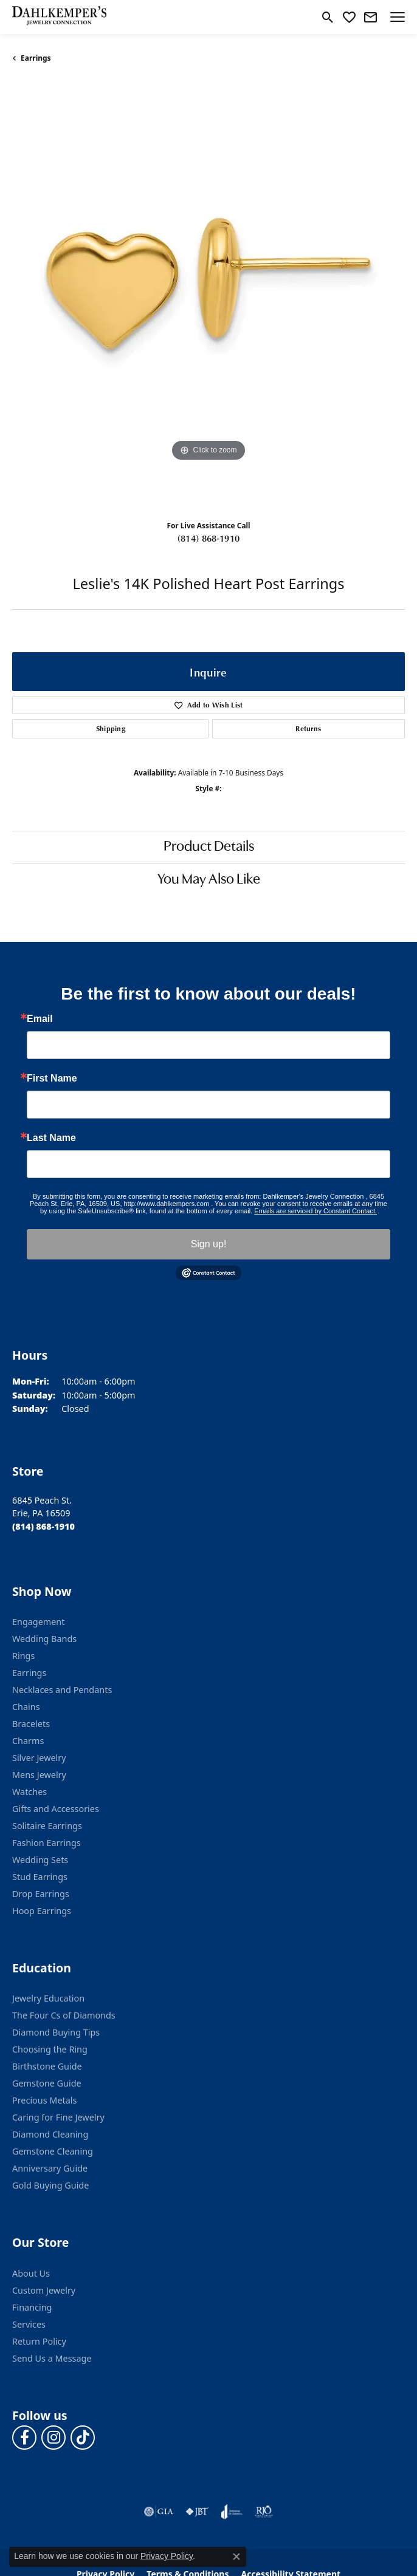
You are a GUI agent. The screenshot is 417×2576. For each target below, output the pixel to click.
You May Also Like (208, 880)
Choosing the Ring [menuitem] (50, 2049)
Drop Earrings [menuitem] (40, 1894)
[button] (328, 17)
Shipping (111, 728)
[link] (370, 17)
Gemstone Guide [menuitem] (46, 2083)
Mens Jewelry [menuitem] (39, 1774)
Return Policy (39, 2341)
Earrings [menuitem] (29, 1672)
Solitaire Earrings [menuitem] (47, 1825)
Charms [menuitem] (28, 1740)
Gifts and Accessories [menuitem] (55, 1808)
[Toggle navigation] (397, 17)
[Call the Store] (43, 1526)
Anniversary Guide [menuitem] (50, 2168)
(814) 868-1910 (208, 538)
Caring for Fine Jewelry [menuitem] (58, 2117)
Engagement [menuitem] (38, 1621)
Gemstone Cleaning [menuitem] (52, 2151)
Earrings (36, 58)
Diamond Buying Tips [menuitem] (56, 2032)
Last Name (51, 1138)
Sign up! (209, 1244)
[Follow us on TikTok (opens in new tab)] (83, 2437)
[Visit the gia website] (158, 2512)
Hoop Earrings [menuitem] (41, 1911)
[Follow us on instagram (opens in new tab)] (53, 2437)
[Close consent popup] (236, 2556)
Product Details (209, 847)
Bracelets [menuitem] (31, 1723)
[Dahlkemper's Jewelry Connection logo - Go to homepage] (59, 17)
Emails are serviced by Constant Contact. (315, 1211)
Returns (308, 728)
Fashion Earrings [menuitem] (46, 1843)
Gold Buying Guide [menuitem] (50, 2185)
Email (40, 1019)
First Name (52, 1078)
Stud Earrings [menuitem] (39, 1877)
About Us (31, 2273)
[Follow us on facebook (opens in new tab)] (24, 2437)
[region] (208, 296)
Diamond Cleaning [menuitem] (50, 2134)
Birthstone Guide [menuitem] (47, 2066)
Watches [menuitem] (29, 1791)
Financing (32, 2307)
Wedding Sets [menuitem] (40, 1860)
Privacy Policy (166, 2556)
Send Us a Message (51, 2358)
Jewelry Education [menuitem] (48, 1998)
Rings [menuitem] (23, 1655)
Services (29, 2324)
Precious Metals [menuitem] (44, 2100)
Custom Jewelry (43, 2290)
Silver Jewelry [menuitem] (39, 1757)
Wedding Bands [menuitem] (44, 1638)
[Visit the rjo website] (264, 2512)
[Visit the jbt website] (196, 2512)
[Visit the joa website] (232, 2512)
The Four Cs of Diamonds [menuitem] (63, 2015)
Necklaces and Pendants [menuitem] (62, 1689)
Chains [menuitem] (26, 1706)
